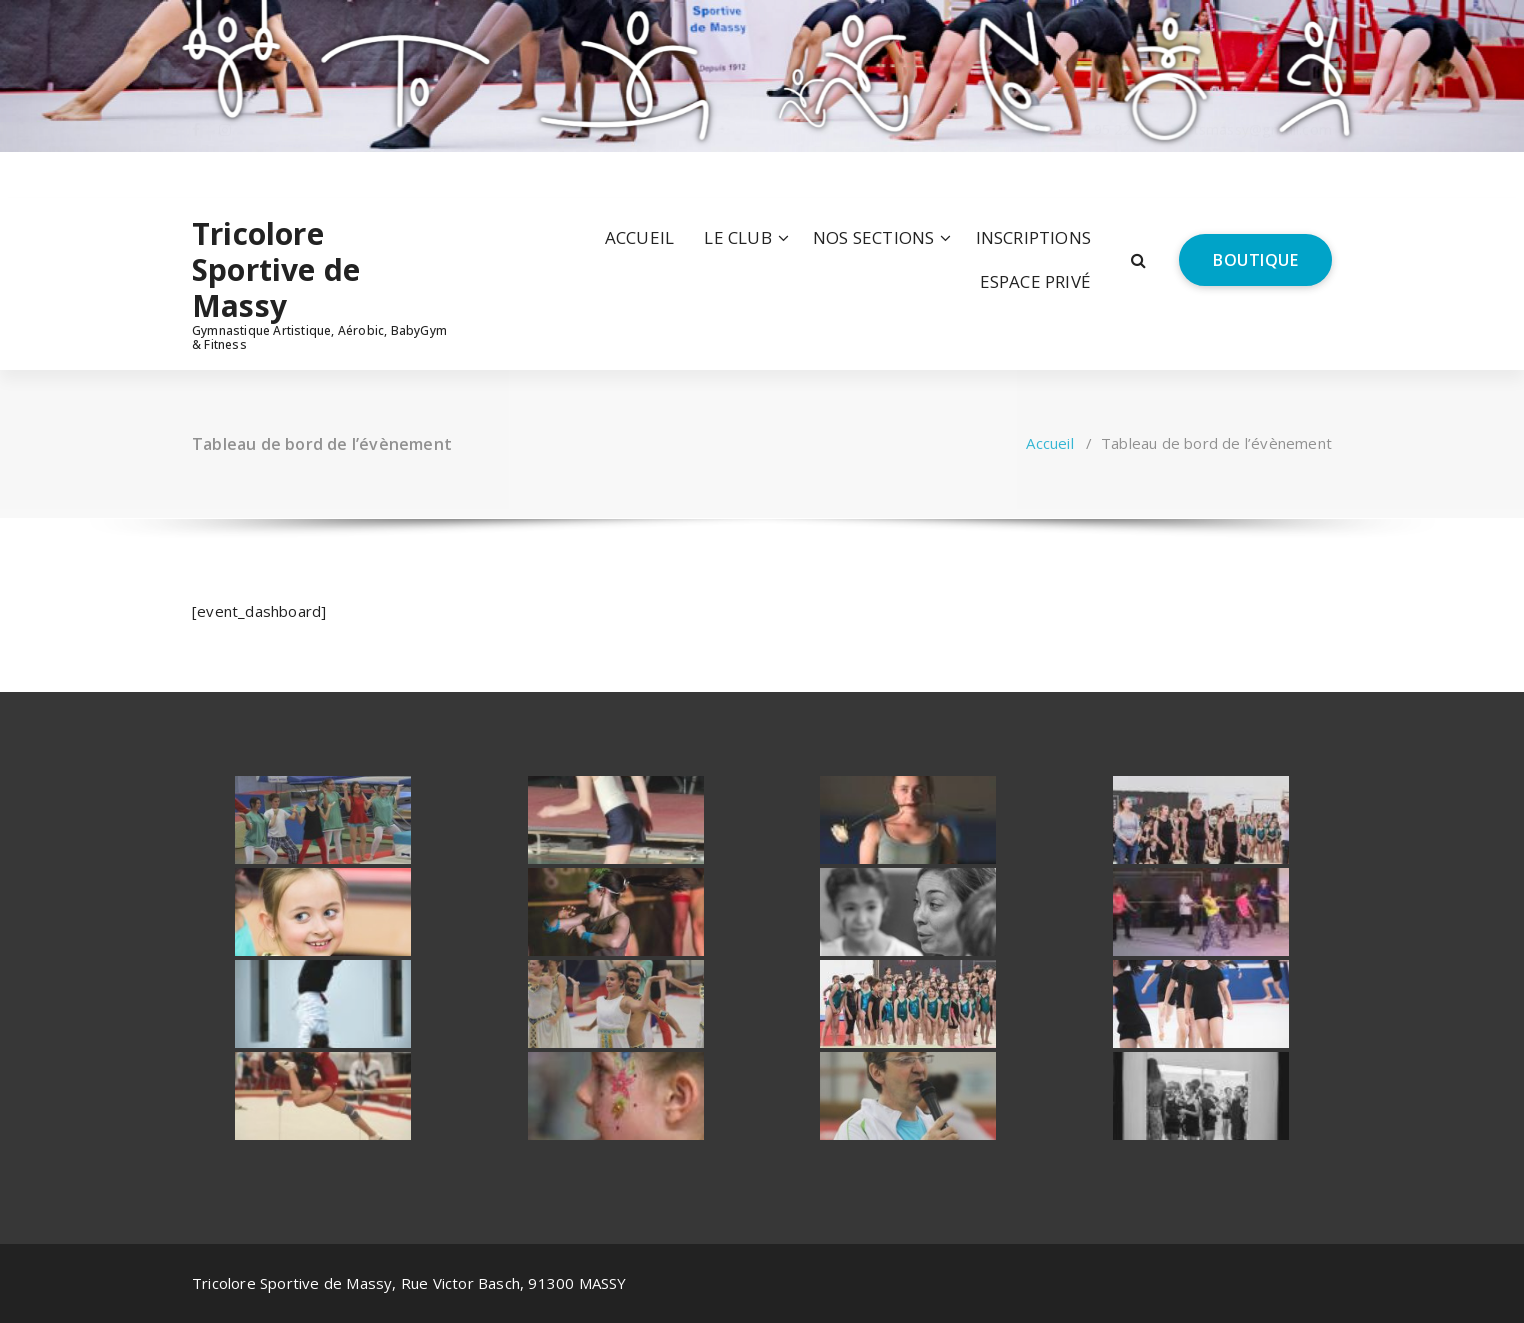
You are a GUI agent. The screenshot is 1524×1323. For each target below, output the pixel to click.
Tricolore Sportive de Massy (276, 270)
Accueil (1049, 443)
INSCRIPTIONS (1033, 237)
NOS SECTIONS (873, 237)
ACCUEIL (639, 237)
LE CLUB (737, 237)
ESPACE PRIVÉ (1035, 281)
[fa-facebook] (196, 173)
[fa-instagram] (225, 173)
